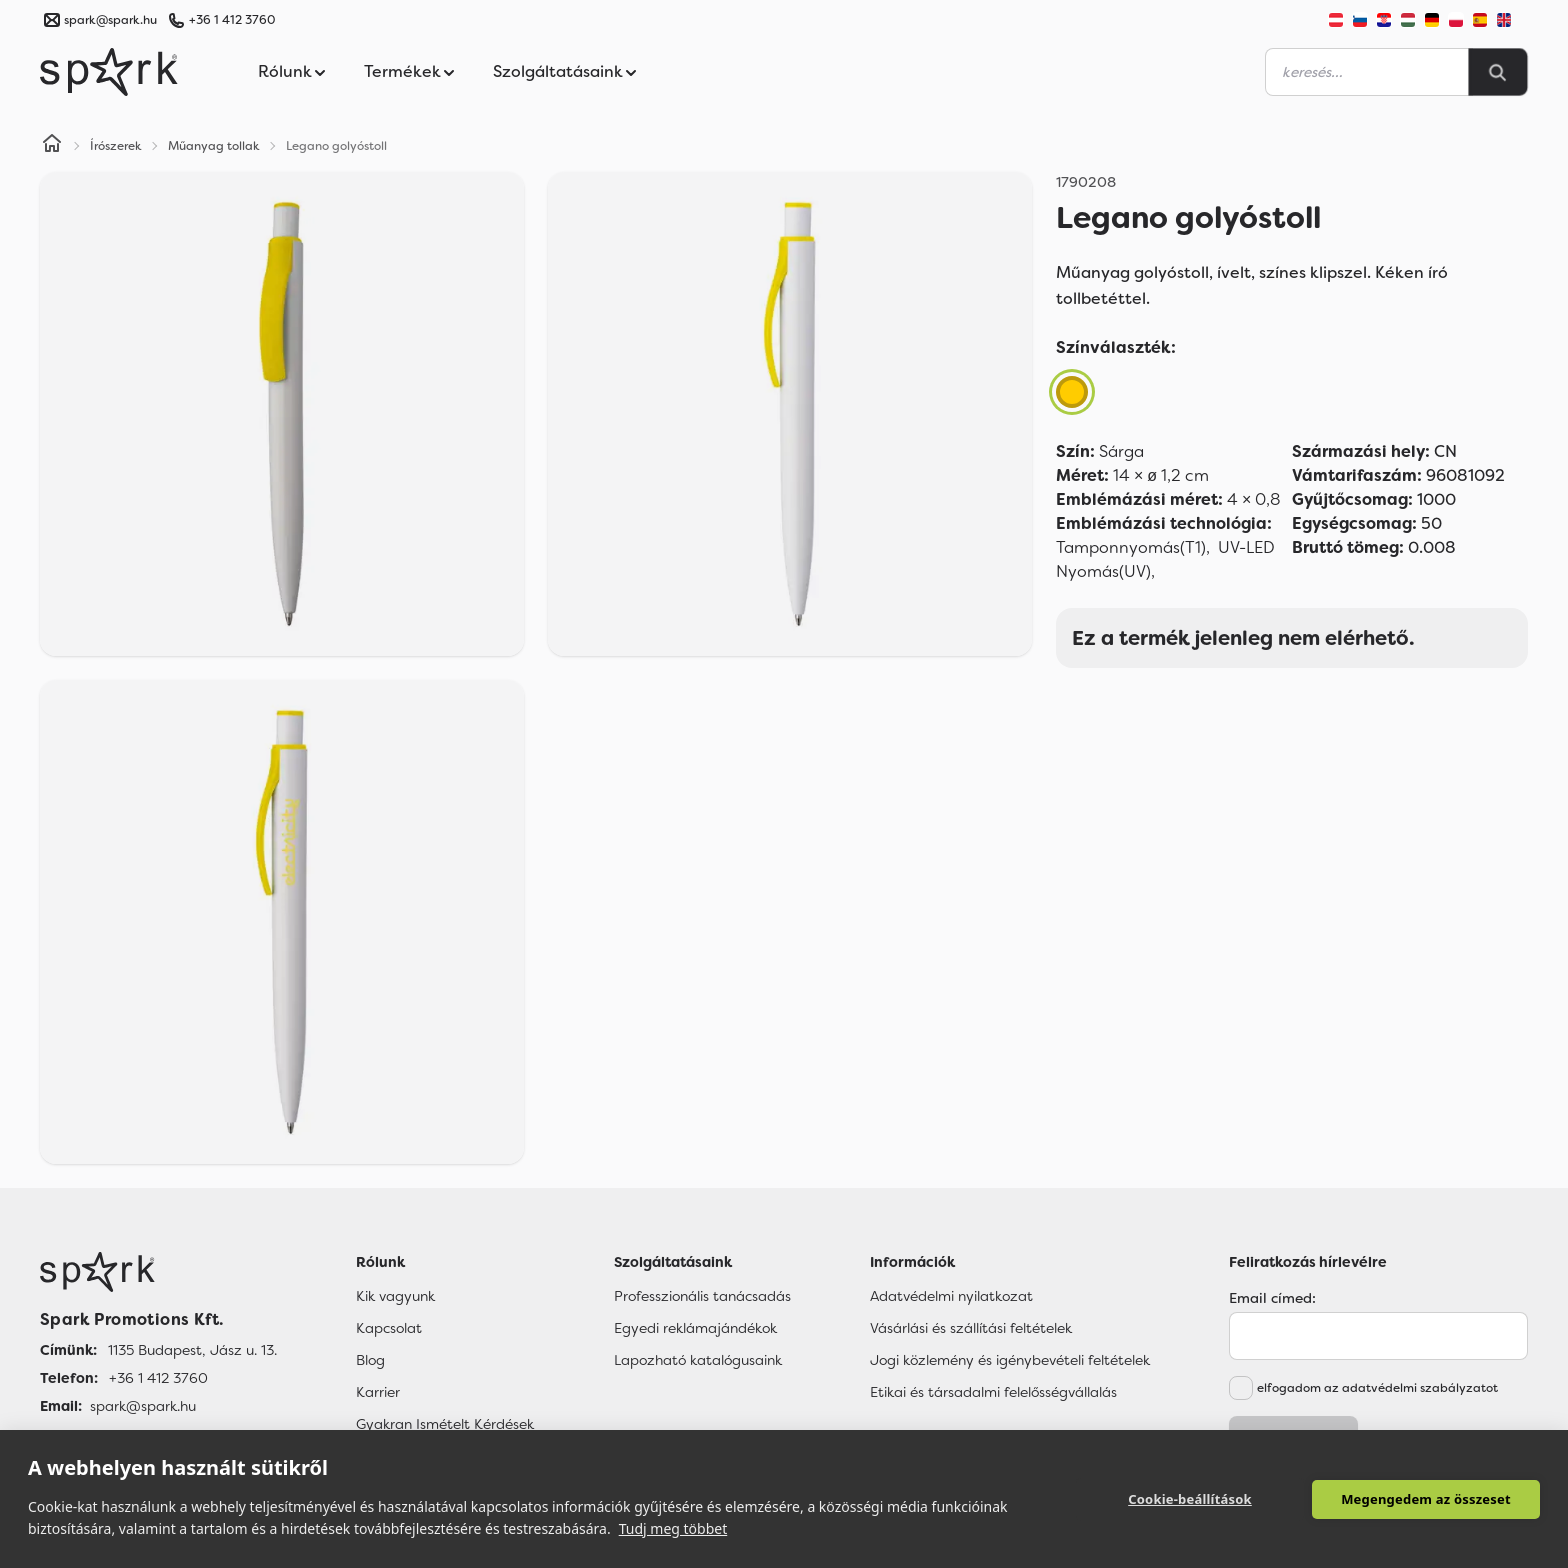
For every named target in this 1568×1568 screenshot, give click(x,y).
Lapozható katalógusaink (698, 1360)
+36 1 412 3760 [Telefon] (158, 1378)
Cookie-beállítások (1190, 1499)
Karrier (378, 1392)
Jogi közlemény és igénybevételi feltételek (1010, 1360)
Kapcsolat (389, 1328)
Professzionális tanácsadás (702, 1296)
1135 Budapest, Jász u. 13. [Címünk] (192, 1350)
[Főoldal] (158, 1272)
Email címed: (1272, 1298)
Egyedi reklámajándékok (695, 1328)
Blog (370, 1360)
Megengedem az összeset (1426, 1499)
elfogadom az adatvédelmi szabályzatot (1377, 1388)
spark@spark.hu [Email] (143, 1406)
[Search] (1498, 72)
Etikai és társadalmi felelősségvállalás (993, 1392)
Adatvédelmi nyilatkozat (951, 1296)
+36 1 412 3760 (232, 20)
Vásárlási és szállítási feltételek (971, 1328)
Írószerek (116, 146)
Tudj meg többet (673, 1528)
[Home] (52, 146)
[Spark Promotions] (109, 72)
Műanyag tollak (214, 146)
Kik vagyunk (395, 1296)
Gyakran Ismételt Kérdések (445, 1424)
